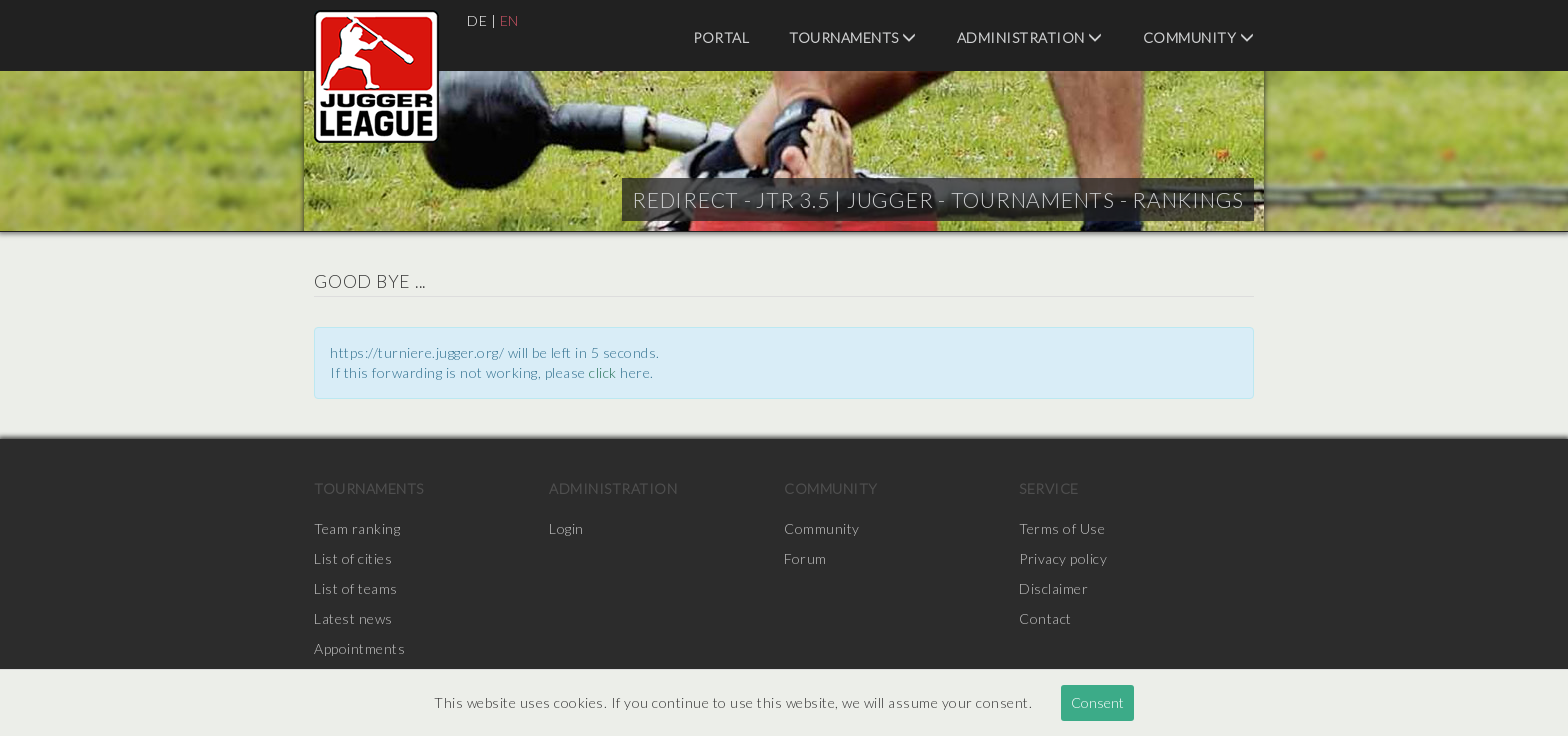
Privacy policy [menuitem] (1063, 558)
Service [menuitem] (1049, 488)
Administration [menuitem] (1030, 37)
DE (477, 20)
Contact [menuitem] (1045, 618)
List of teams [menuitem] (356, 588)
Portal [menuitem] (721, 37)
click (603, 372)
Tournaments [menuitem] (853, 37)
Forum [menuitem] (805, 558)
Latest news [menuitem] (353, 618)
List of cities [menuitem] (353, 558)
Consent (1097, 702)
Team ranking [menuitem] (357, 528)
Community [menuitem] (1199, 37)
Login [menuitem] (566, 528)
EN (509, 20)
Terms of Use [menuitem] (1062, 528)
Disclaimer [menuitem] (1053, 588)
